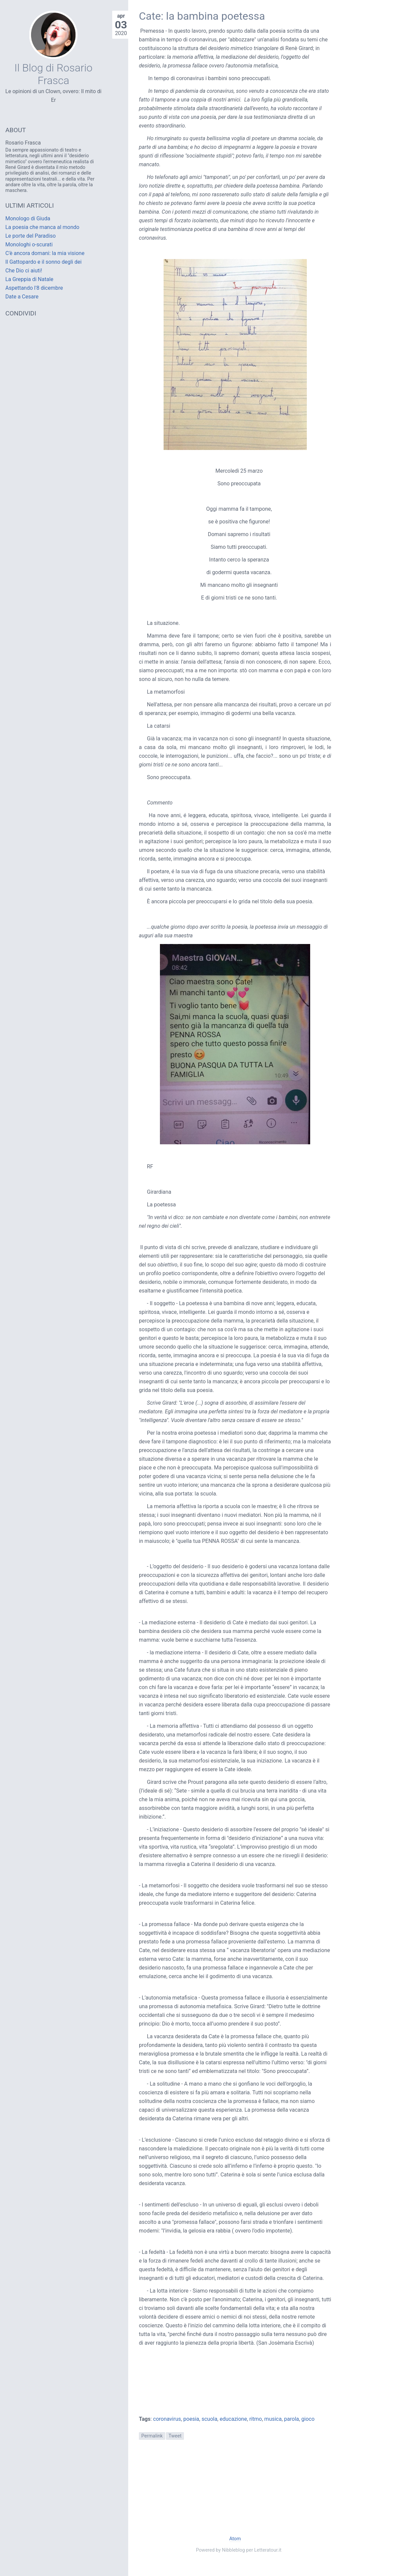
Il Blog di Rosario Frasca (53, 74)
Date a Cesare (21, 296)
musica (273, 2419)
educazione (233, 2419)
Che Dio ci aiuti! (23, 270)
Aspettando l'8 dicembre (34, 288)
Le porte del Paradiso (30, 236)
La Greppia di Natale (29, 279)
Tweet (175, 2436)
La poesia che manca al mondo (42, 227)
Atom (235, 2539)
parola (291, 2419)
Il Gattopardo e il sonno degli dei (43, 262)
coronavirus (167, 2419)
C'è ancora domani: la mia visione (44, 253)
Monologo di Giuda (27, 218)
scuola (209, 2419)
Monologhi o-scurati (29, 244)
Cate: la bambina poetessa (202, 16)
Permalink (152, 2436)
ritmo (255, 2419)
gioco (308, 2419)
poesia (191, 2419)
